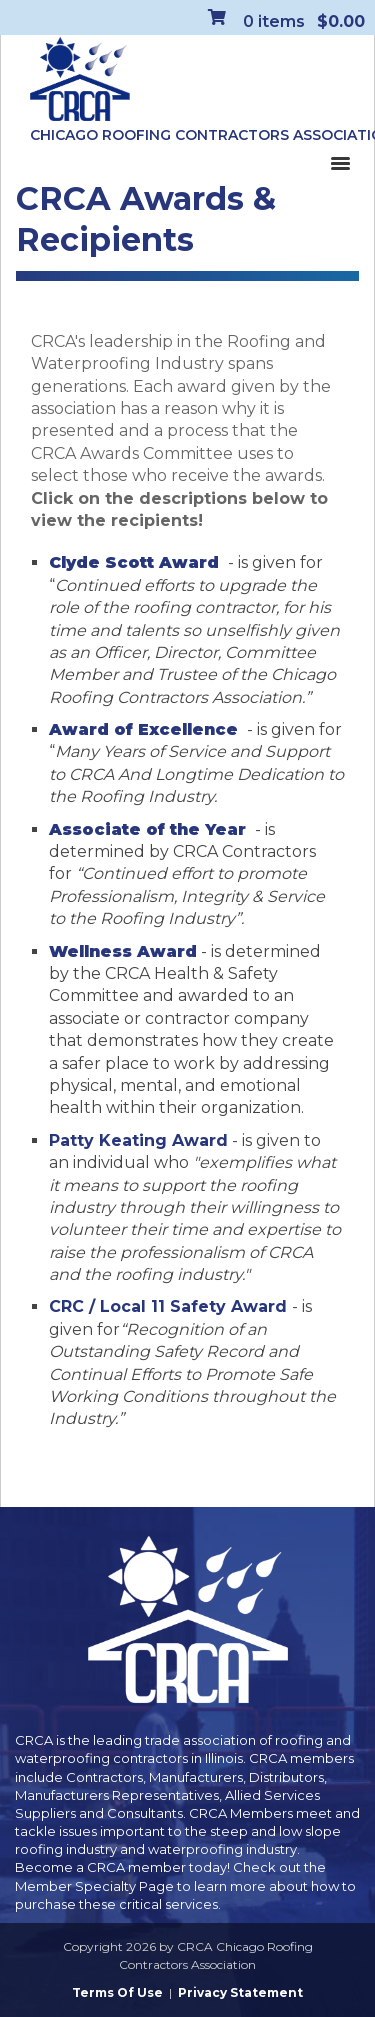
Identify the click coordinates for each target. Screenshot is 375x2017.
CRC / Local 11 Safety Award (170, 1306)
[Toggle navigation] (340, 162)
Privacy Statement (240, 1992)
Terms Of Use (117, 1992)
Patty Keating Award (138, 1140)
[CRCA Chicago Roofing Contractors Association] (80, 80)
